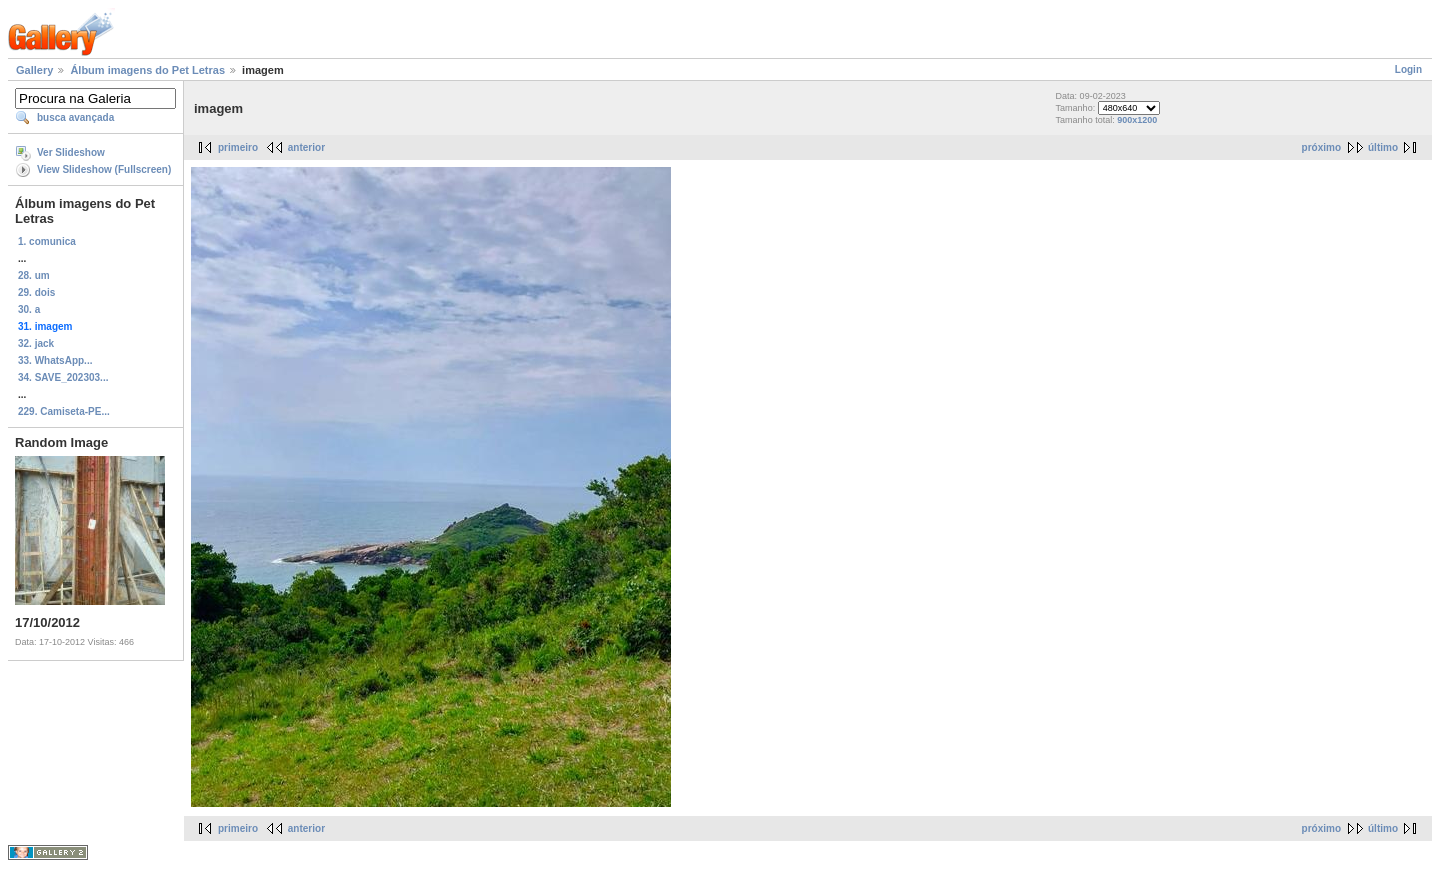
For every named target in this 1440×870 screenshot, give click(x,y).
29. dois (36, 292)
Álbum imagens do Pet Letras (147, 70)
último (1383, 147)
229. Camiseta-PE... (64, 411)
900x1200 (1137, 120)
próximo (1321, 147)
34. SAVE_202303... (63, 377)
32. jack (36, 343)
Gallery (34, 70)
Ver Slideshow (71, 152)
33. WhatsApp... (55, 360)
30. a (29, 309)
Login (1408, 69)
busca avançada (75, 117)
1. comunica (47, 241)
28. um (34, 275)
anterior (306, 147)
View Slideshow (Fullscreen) (104, 169)
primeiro (238, 147)
